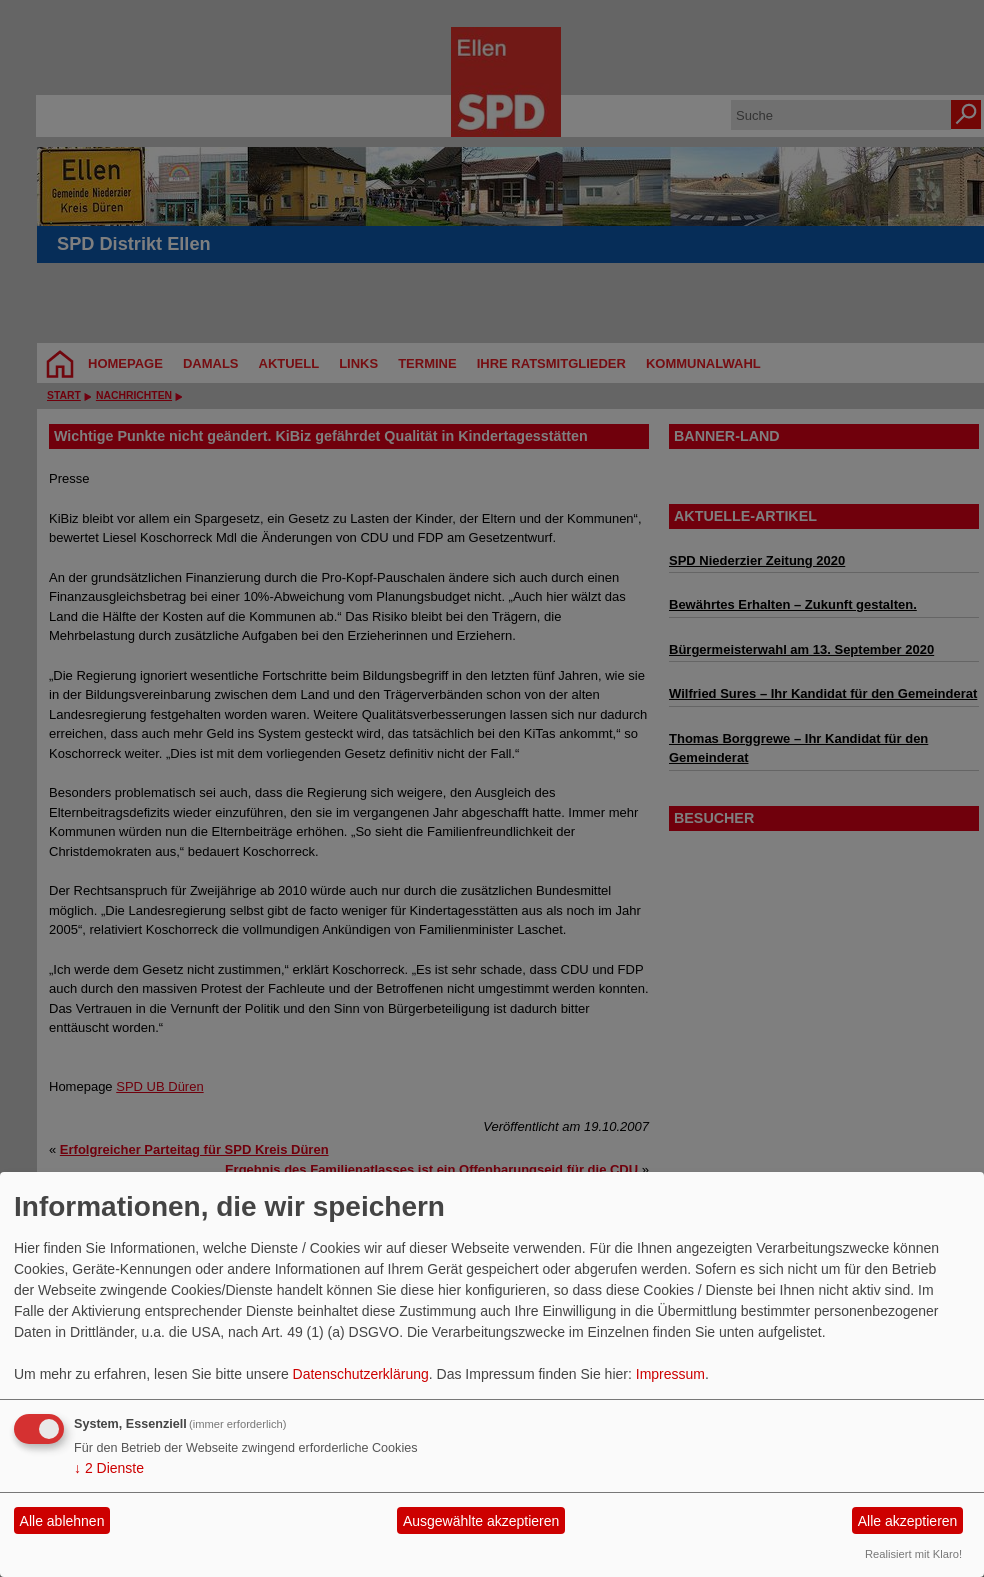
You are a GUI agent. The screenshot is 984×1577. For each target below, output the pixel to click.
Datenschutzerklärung (361, 1374)
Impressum (670, 1374)
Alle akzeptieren (908, 1521)
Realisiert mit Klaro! (913, 1554)
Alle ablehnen (62, 1521)
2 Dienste (109, 1468)
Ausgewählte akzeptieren (481, 1521)
